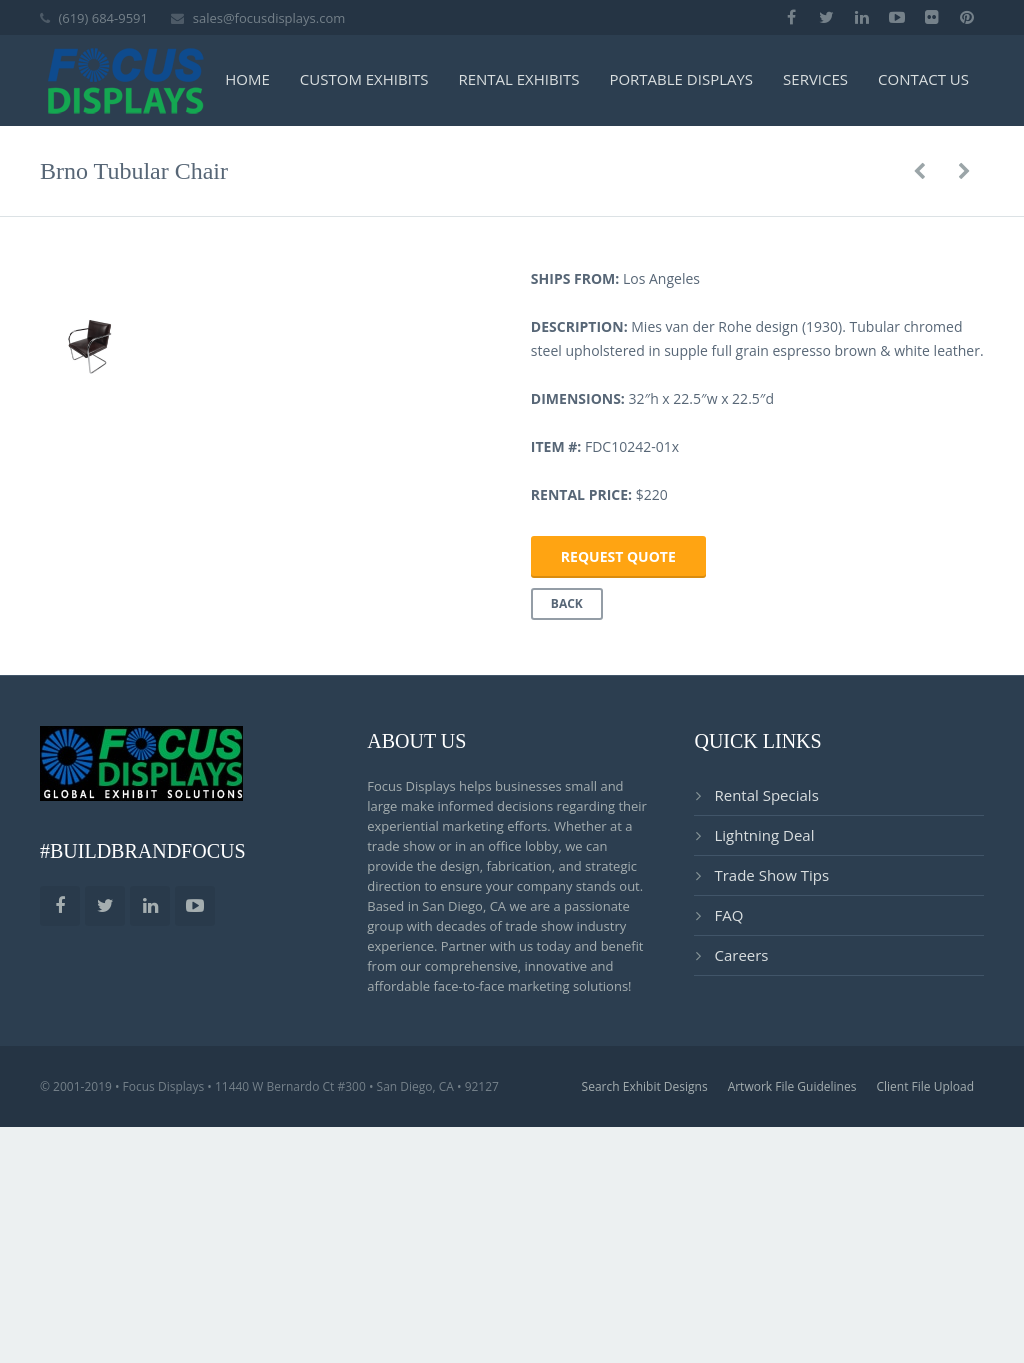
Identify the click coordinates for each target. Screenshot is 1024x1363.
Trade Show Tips (771, 1124)
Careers (741, 1204)
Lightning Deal (764, 1084)
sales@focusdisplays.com (269, 18)
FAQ (728, 1164)
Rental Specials (766, 1044)
